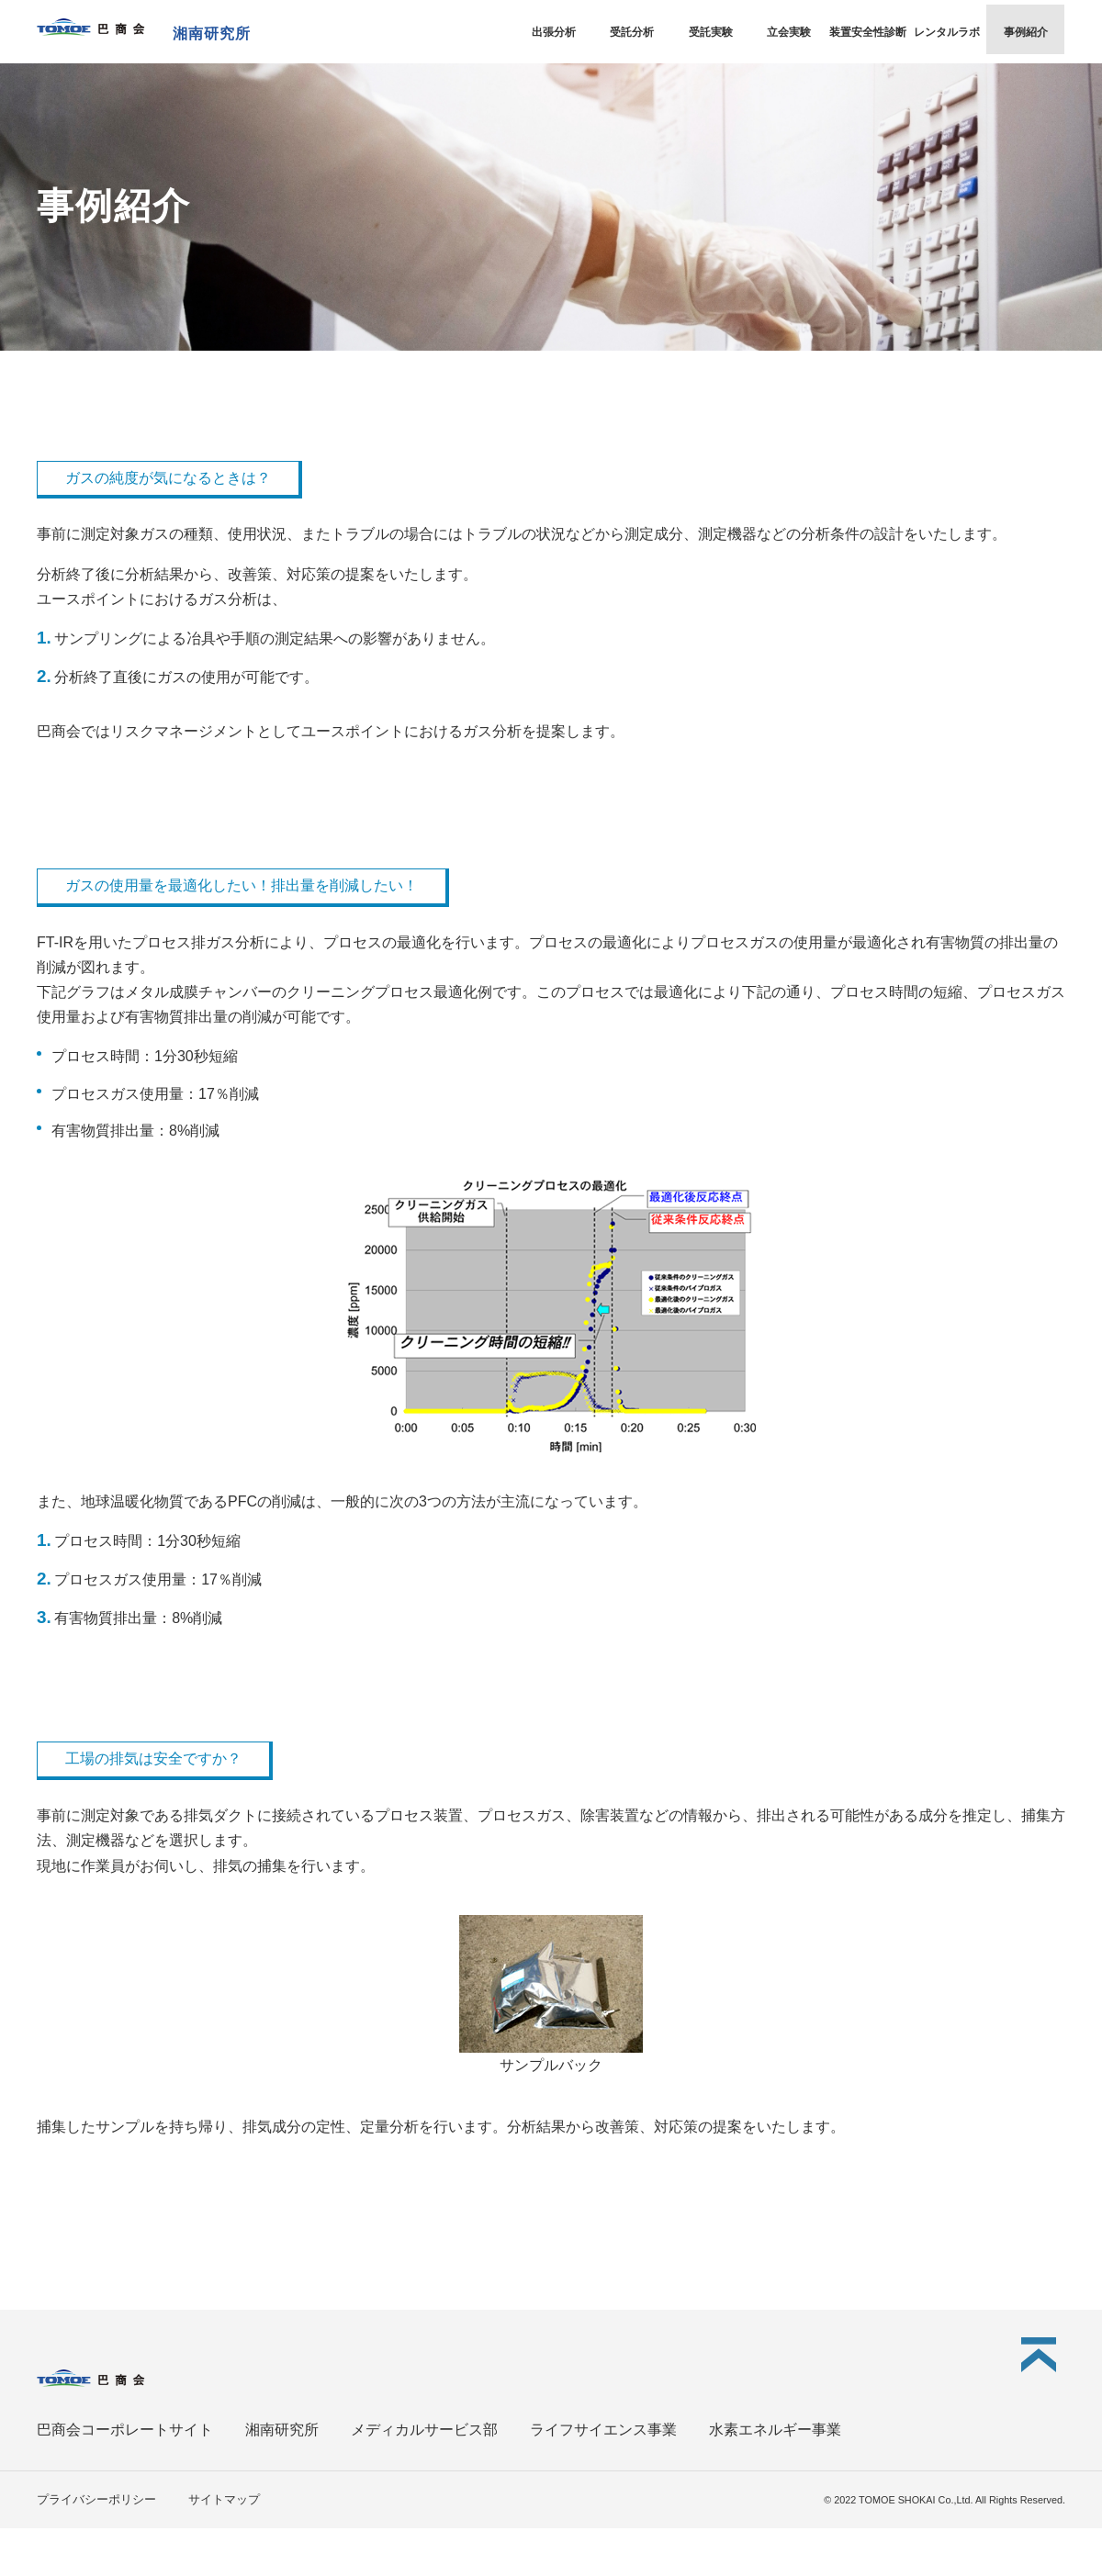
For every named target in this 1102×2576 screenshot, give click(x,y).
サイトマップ (224, 2499)
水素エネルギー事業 (775, 2429)
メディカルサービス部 (424, 2429)
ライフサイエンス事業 (603, 2429)
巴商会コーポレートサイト (125, 2429)
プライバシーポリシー (96, 2499)
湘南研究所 (282, 2429)
